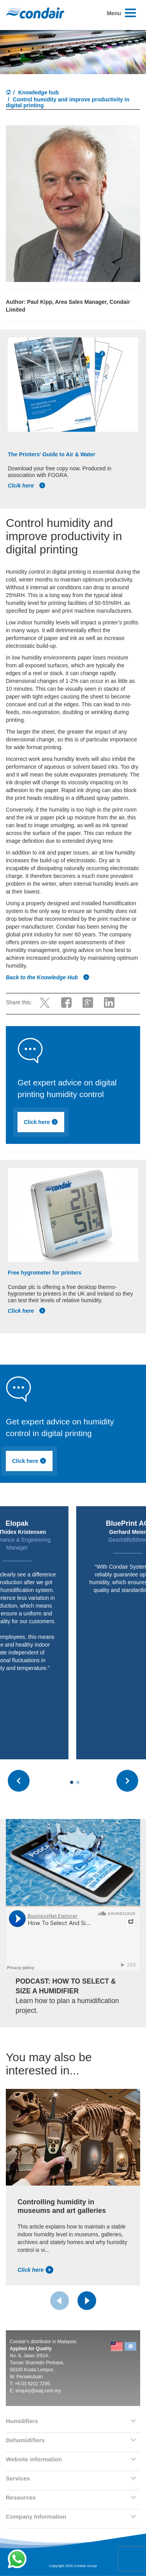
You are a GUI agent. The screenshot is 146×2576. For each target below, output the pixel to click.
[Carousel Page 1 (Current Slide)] (71, 1782)
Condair (35, 13)
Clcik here (27, 485)
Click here (42, 1122)
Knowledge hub (38, 92)
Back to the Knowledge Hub (48, 977)
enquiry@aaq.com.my (38, 2390)
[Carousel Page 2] (77, 1782)
